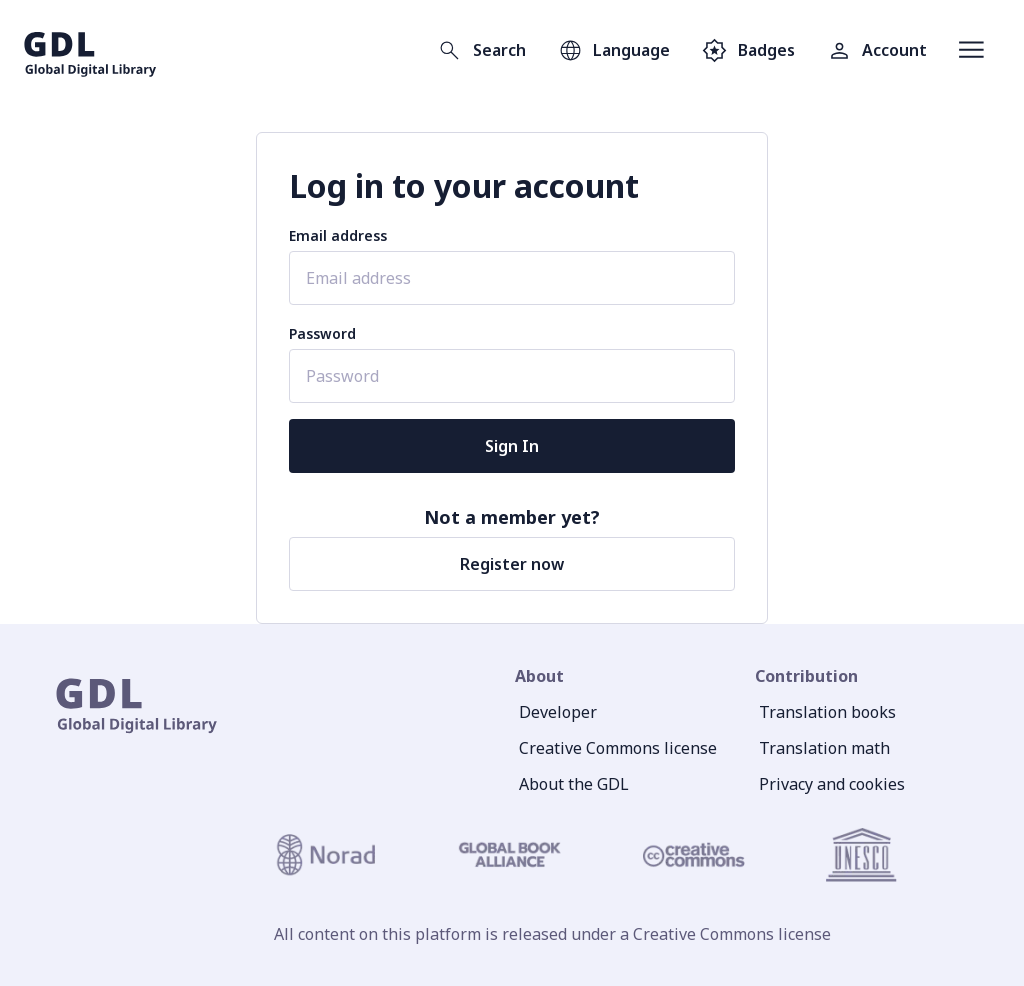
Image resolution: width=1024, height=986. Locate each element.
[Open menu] (971, 50)
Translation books (827, 712)
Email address (338, 235)
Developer (558, 712)
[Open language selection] (614, 50)
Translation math (824, 748)
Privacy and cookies (832, 784)
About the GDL (574, 784)
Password (322, 333)
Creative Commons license (618, 748)
